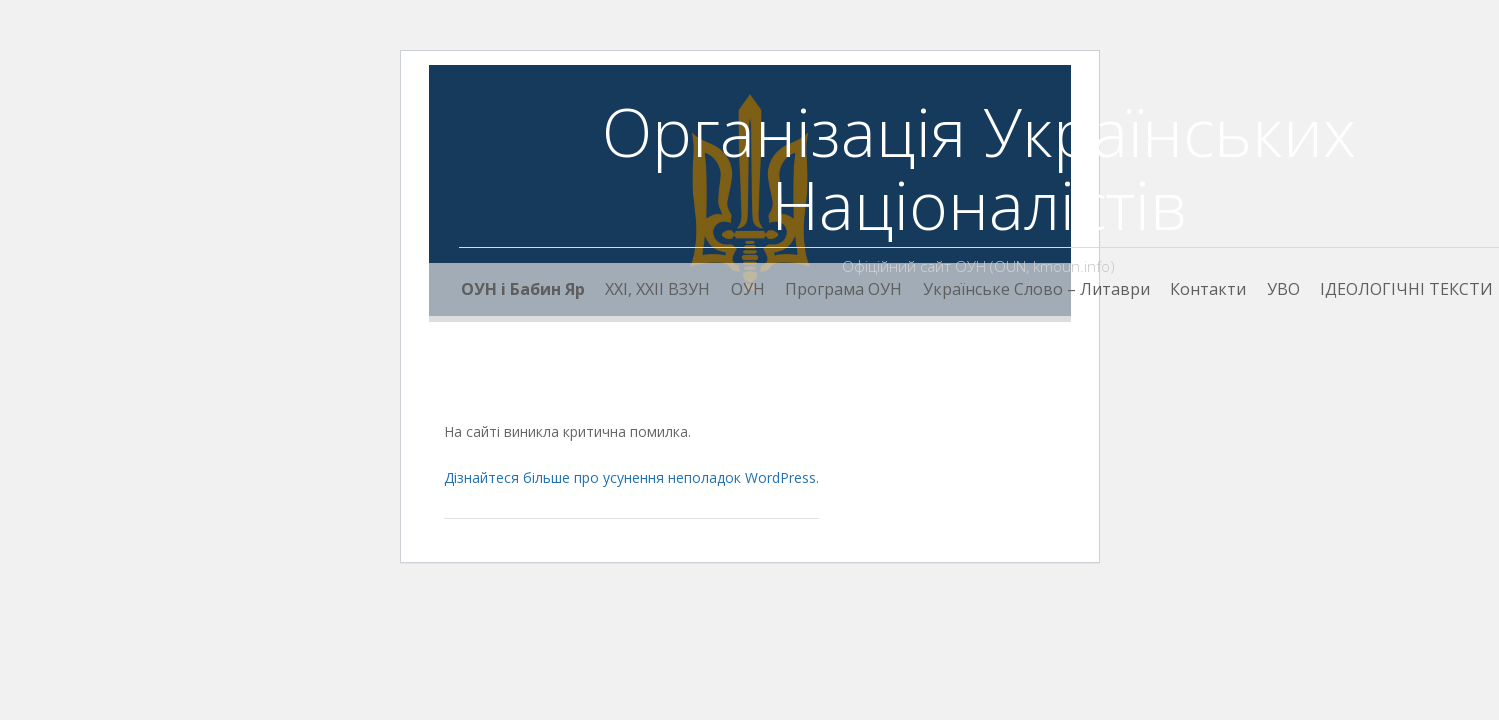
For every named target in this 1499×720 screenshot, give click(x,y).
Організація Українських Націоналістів (979, 167)
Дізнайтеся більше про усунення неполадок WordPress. (631, 477)
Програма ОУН (843, 289)
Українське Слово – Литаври (1036, 289)
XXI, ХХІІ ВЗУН (657, 289)
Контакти (1208, 289)
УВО (1283, 289)
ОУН (748, 289)
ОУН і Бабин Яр (523, 289)
